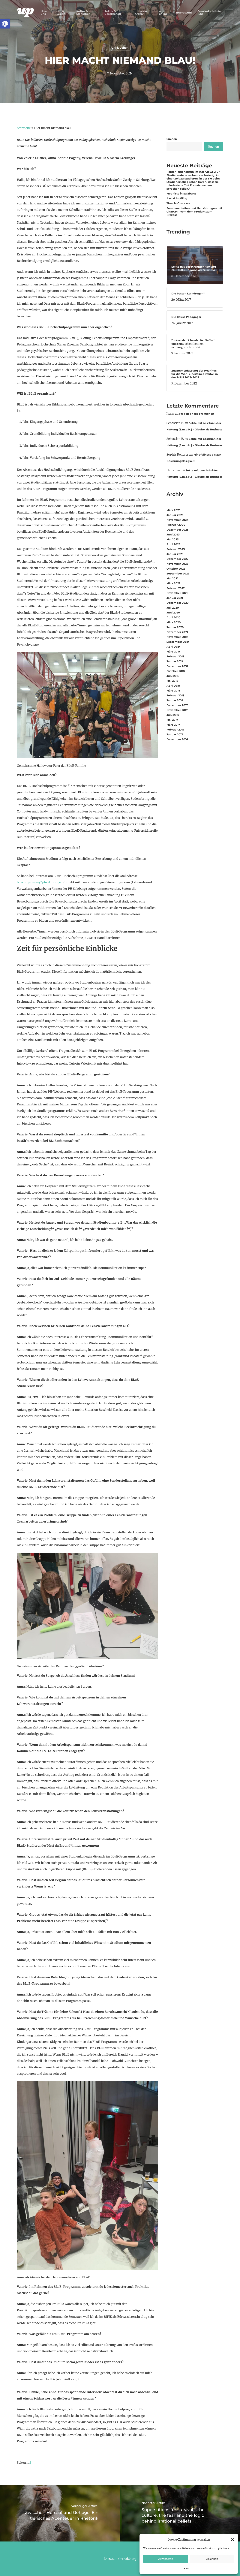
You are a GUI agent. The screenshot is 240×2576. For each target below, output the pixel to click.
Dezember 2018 (177, 666)
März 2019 (173, 651)
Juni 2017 (172, 715)
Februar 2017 (175, 729)
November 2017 (177, 710)
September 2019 (177, 641)
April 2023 (173, 544)
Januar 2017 (174, 734)
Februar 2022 (175, 588)
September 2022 (177, 573)
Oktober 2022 (175, 568)
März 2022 (173, 583)
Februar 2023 (175, 549)
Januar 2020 (175, 627)
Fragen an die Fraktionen (196, 413)
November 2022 (177, 563)
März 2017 (173, 724)
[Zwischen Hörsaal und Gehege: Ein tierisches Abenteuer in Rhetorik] (60, 2513)
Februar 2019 (175, 656)
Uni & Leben (120, 48)
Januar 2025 (174, 515)
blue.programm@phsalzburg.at (39, 882)
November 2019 (177, 637)
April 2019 (173, 646)
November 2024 (177, 520)
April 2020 (173, 617)
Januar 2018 (174, 700)
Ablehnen (212, 2558)
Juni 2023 (173, 534)
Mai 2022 (172, 578)
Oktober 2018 (175, 671)
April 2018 (173, 685)
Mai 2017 (172, 720)
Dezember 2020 (177, 602)
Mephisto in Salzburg (181, 193)
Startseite (24, 128)
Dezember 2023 (177, 529)
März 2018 (173, 690)
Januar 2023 (174, 554)
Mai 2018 (172, 680)
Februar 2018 (175, 695)
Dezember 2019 (177, 632)
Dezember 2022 (177, 559)
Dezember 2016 (177, 739)
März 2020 (173, 622)
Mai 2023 (172, 539)
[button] (5, 24)
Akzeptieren (165, 2558)
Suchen (171, 139)
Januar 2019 (174, 661)
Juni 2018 (172, 676)
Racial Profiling (176, 198)
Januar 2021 (174, 598)
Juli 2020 (172, 607)
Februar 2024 (175, 524)
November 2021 (177, 593)
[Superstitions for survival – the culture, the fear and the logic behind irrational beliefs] (180, 2513)
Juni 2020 (173, 612)
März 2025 (173, 510)
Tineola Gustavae (178, 203)
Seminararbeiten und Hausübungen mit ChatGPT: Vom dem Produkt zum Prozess (194, 211)
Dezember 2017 (177, 705)
